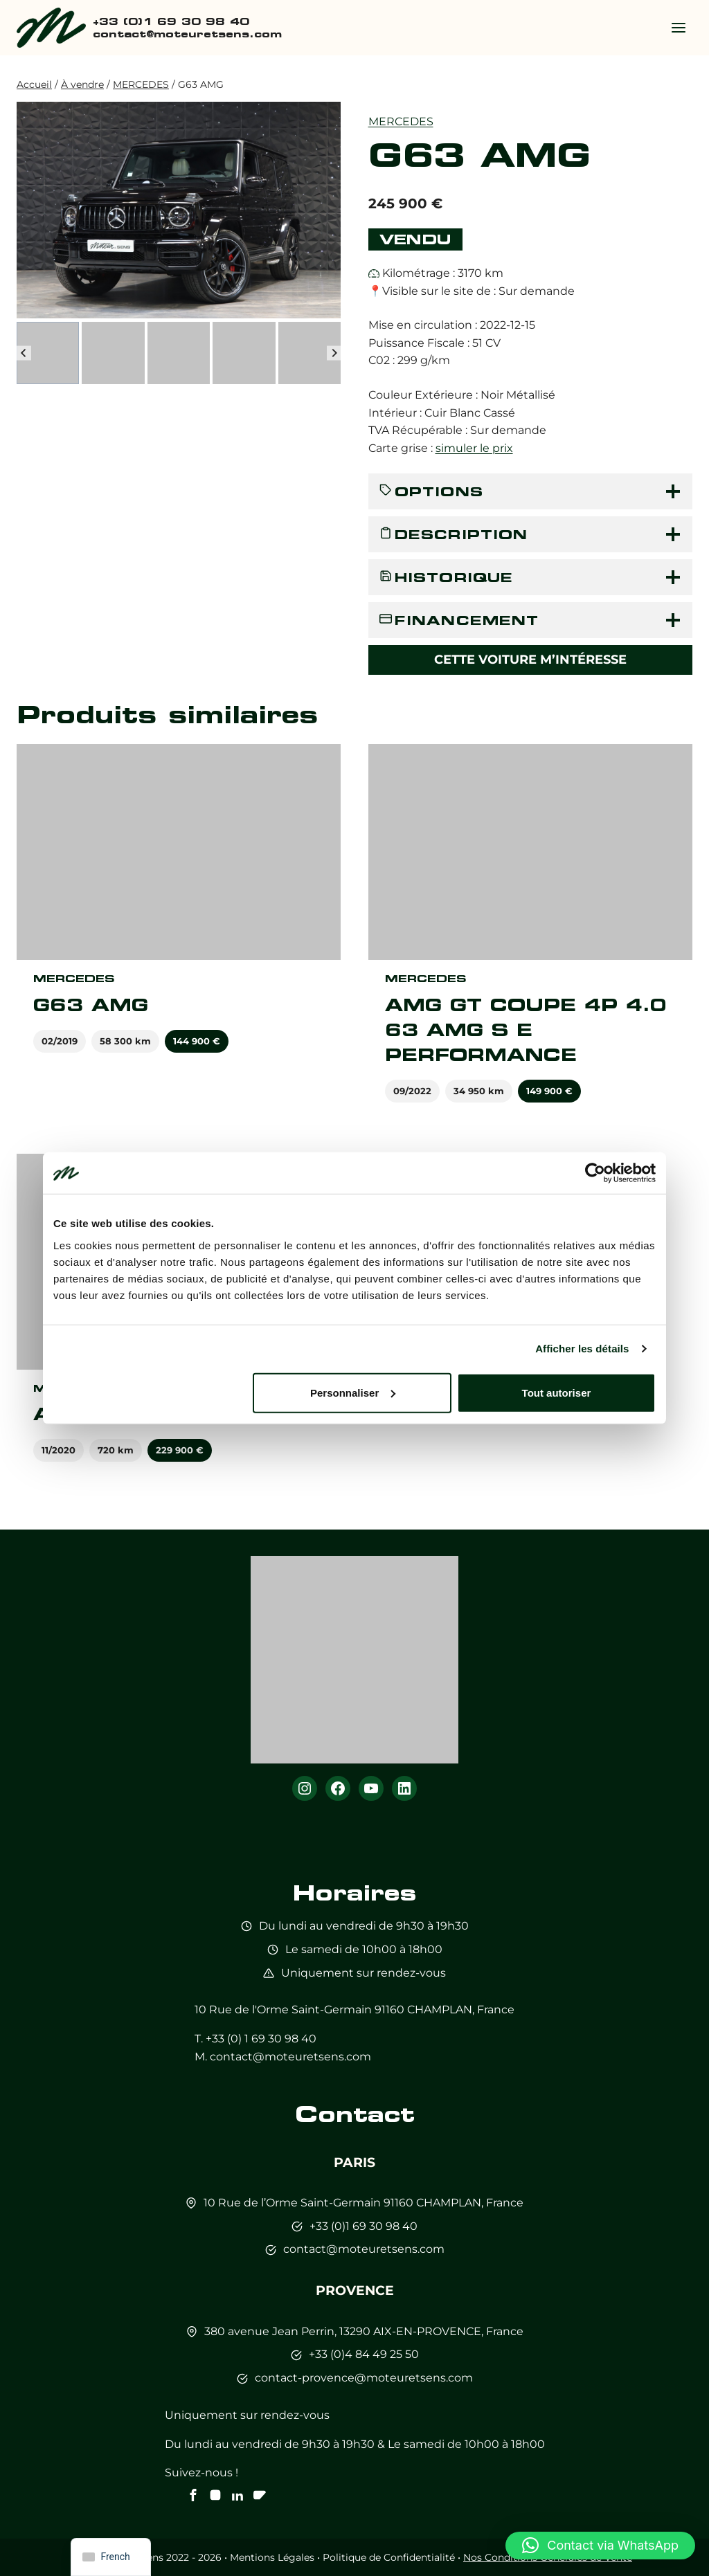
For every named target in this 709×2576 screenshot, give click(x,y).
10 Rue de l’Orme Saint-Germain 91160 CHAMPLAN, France (363, 2202)
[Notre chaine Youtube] (259, 2495)
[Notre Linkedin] (237, 2495)
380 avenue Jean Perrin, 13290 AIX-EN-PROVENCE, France (363, 2331)
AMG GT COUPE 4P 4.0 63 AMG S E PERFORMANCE (526, 1029)
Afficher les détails (582, 1348)
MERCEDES (400, 121)
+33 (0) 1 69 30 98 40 (261, 2038)
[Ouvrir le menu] (678, 27)
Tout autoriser (556, 1392)
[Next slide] (334, 353)
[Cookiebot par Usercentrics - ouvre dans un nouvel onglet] (595, 1173)
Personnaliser (352, 1392)
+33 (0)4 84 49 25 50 (364, 2354)
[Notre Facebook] (193, 2495)
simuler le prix (474, 448)
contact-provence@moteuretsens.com (364, 2377)
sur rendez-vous (401, 1972)
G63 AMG (90, 1004)
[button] (48, 353)
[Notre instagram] (215, 2495)
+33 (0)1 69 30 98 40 (363, 2226)
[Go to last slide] (24, 353)
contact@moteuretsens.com (290, 2056)
